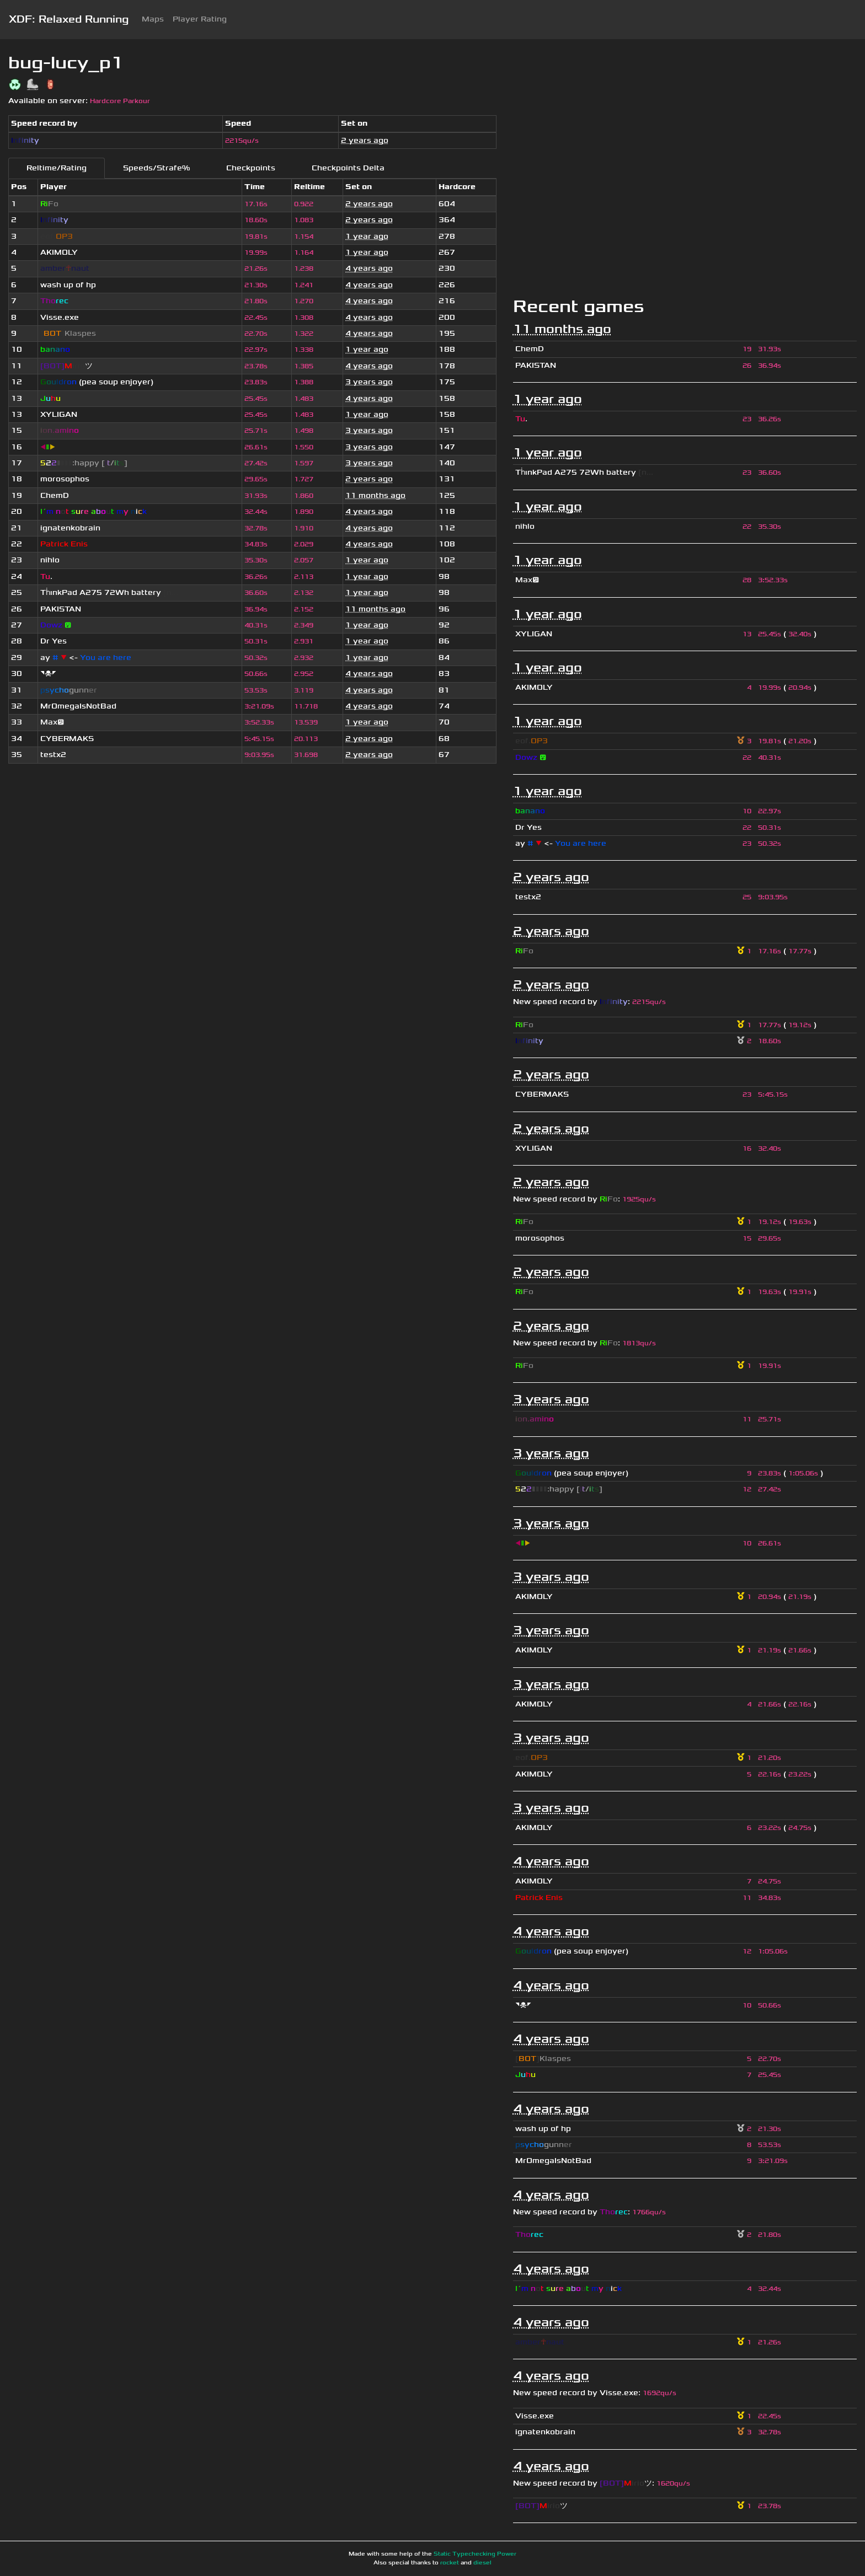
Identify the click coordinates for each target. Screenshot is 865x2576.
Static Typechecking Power (475, 2554)
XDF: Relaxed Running (69, 19)
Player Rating (200, 19)
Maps (153, 19)
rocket (449, 2562)
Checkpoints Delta (348, 168)
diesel (482, 2562)
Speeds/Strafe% (156, 168)
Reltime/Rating (56, 168)
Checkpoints (250, 168)
